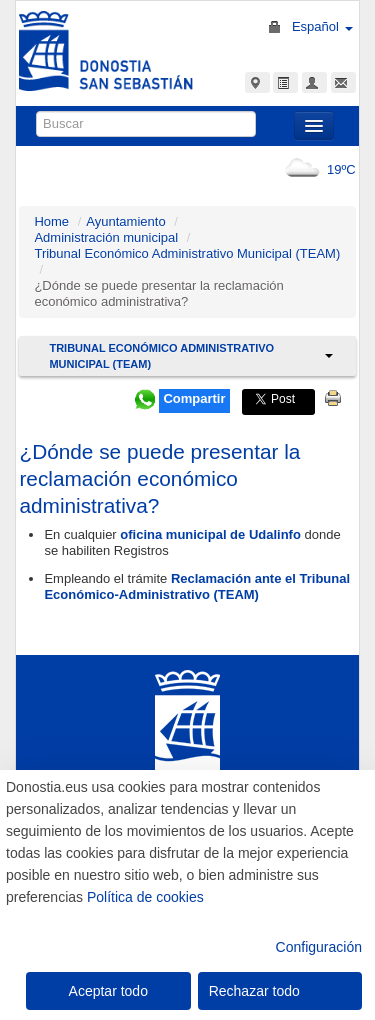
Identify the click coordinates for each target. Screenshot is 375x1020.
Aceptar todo (108, 991)
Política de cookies (145, 897)
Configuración (319, 947)
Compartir (194, 398)
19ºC (316, 169)
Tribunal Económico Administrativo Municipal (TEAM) (187, 253)
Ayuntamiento (125, 221)
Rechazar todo (254, 991)
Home (51, 221)
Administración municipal (106, 237)
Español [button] (322, 26)
